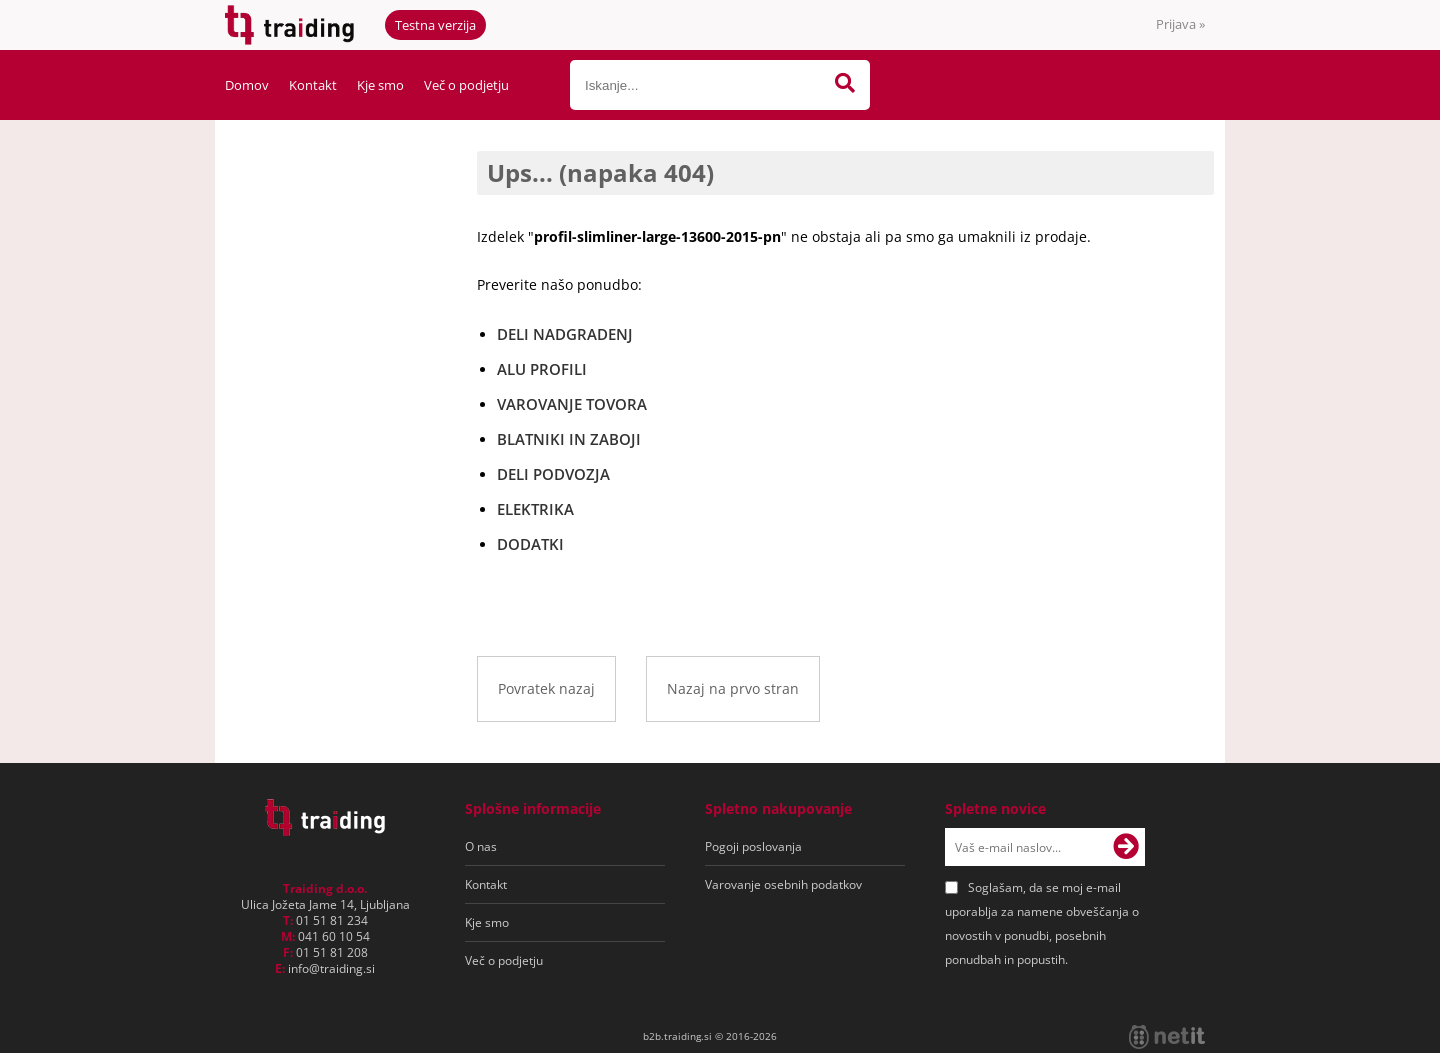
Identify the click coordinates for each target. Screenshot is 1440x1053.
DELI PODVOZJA (553, 474)
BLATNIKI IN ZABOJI (569, 439)
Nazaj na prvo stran (733, 688)
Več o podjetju (466, 85)
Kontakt (313, 85)
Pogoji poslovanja (753, 846)
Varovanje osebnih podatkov (783, 884)
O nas (481, 846)
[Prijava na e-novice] (1126, 847)
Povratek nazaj (546, 688)
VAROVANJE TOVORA (572, 404)
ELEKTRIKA (535, 509)
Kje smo (380, 85)
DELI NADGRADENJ (565, 334)
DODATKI (530, 544)
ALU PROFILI (542, 369)
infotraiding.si (331, 968)
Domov (247, 85)
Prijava (1180, 24)
